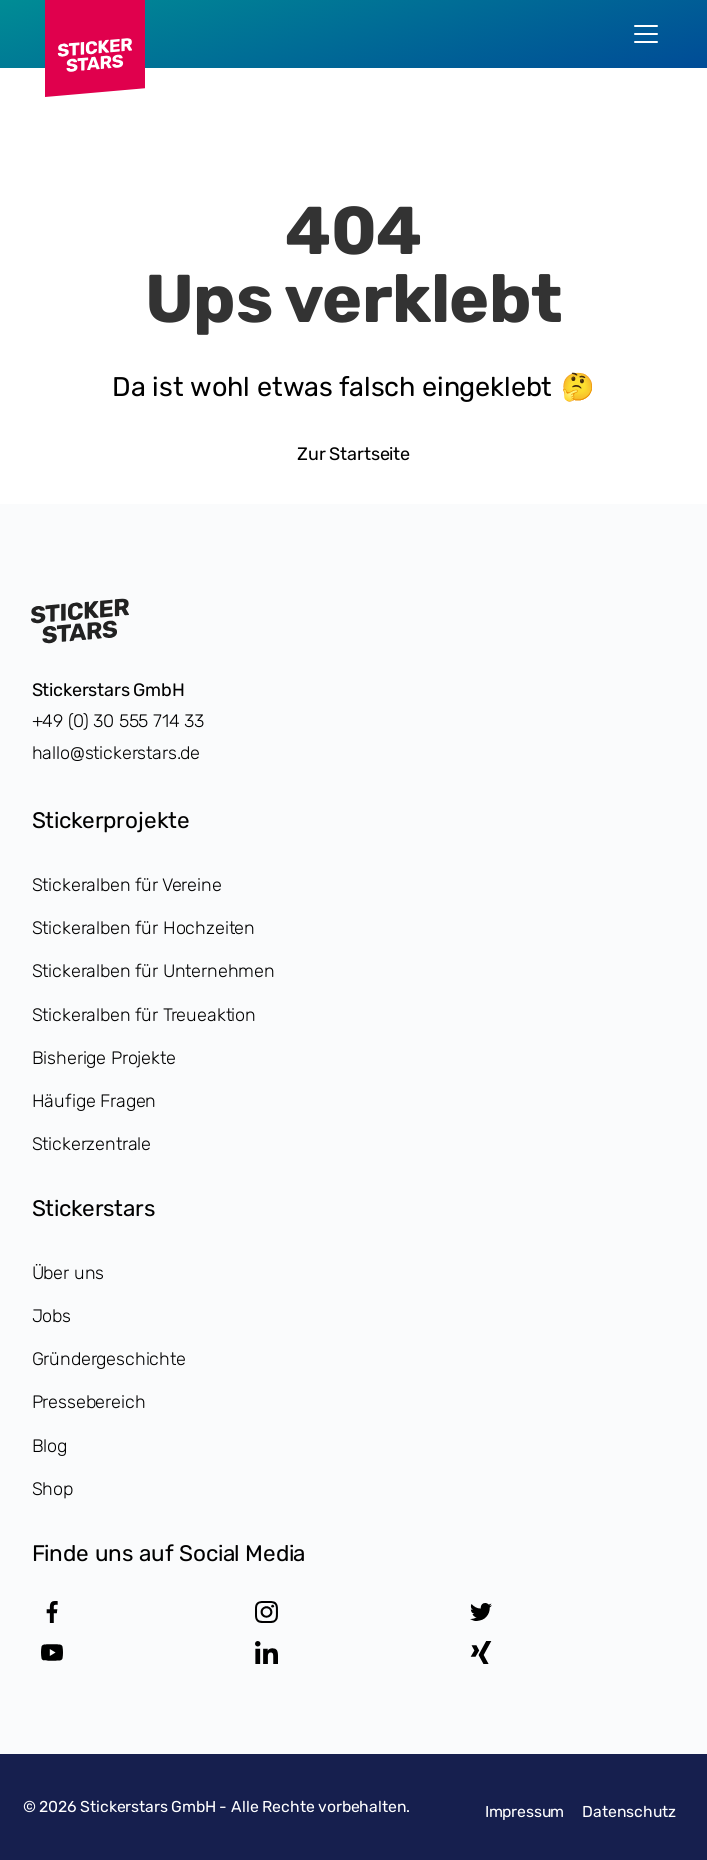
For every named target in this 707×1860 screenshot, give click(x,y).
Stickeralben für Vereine (127, 885)
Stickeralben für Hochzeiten (144, 928)
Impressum (525, 1811)
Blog (49, 1446)
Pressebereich (89, 1402)
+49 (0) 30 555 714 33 (118, 721)
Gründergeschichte (109, 1359)
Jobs (51, 1316)
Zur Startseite (353, 454)
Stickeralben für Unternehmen (153, 971)
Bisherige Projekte (104, 1058)
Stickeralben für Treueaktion (144, 1015)
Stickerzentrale (92, 1144)
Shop (52, 1489)
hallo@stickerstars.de (116, 753)
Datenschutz (628, 1811)
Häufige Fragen (94, 1101)
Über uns (68, 1273)
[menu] (646, 34)
